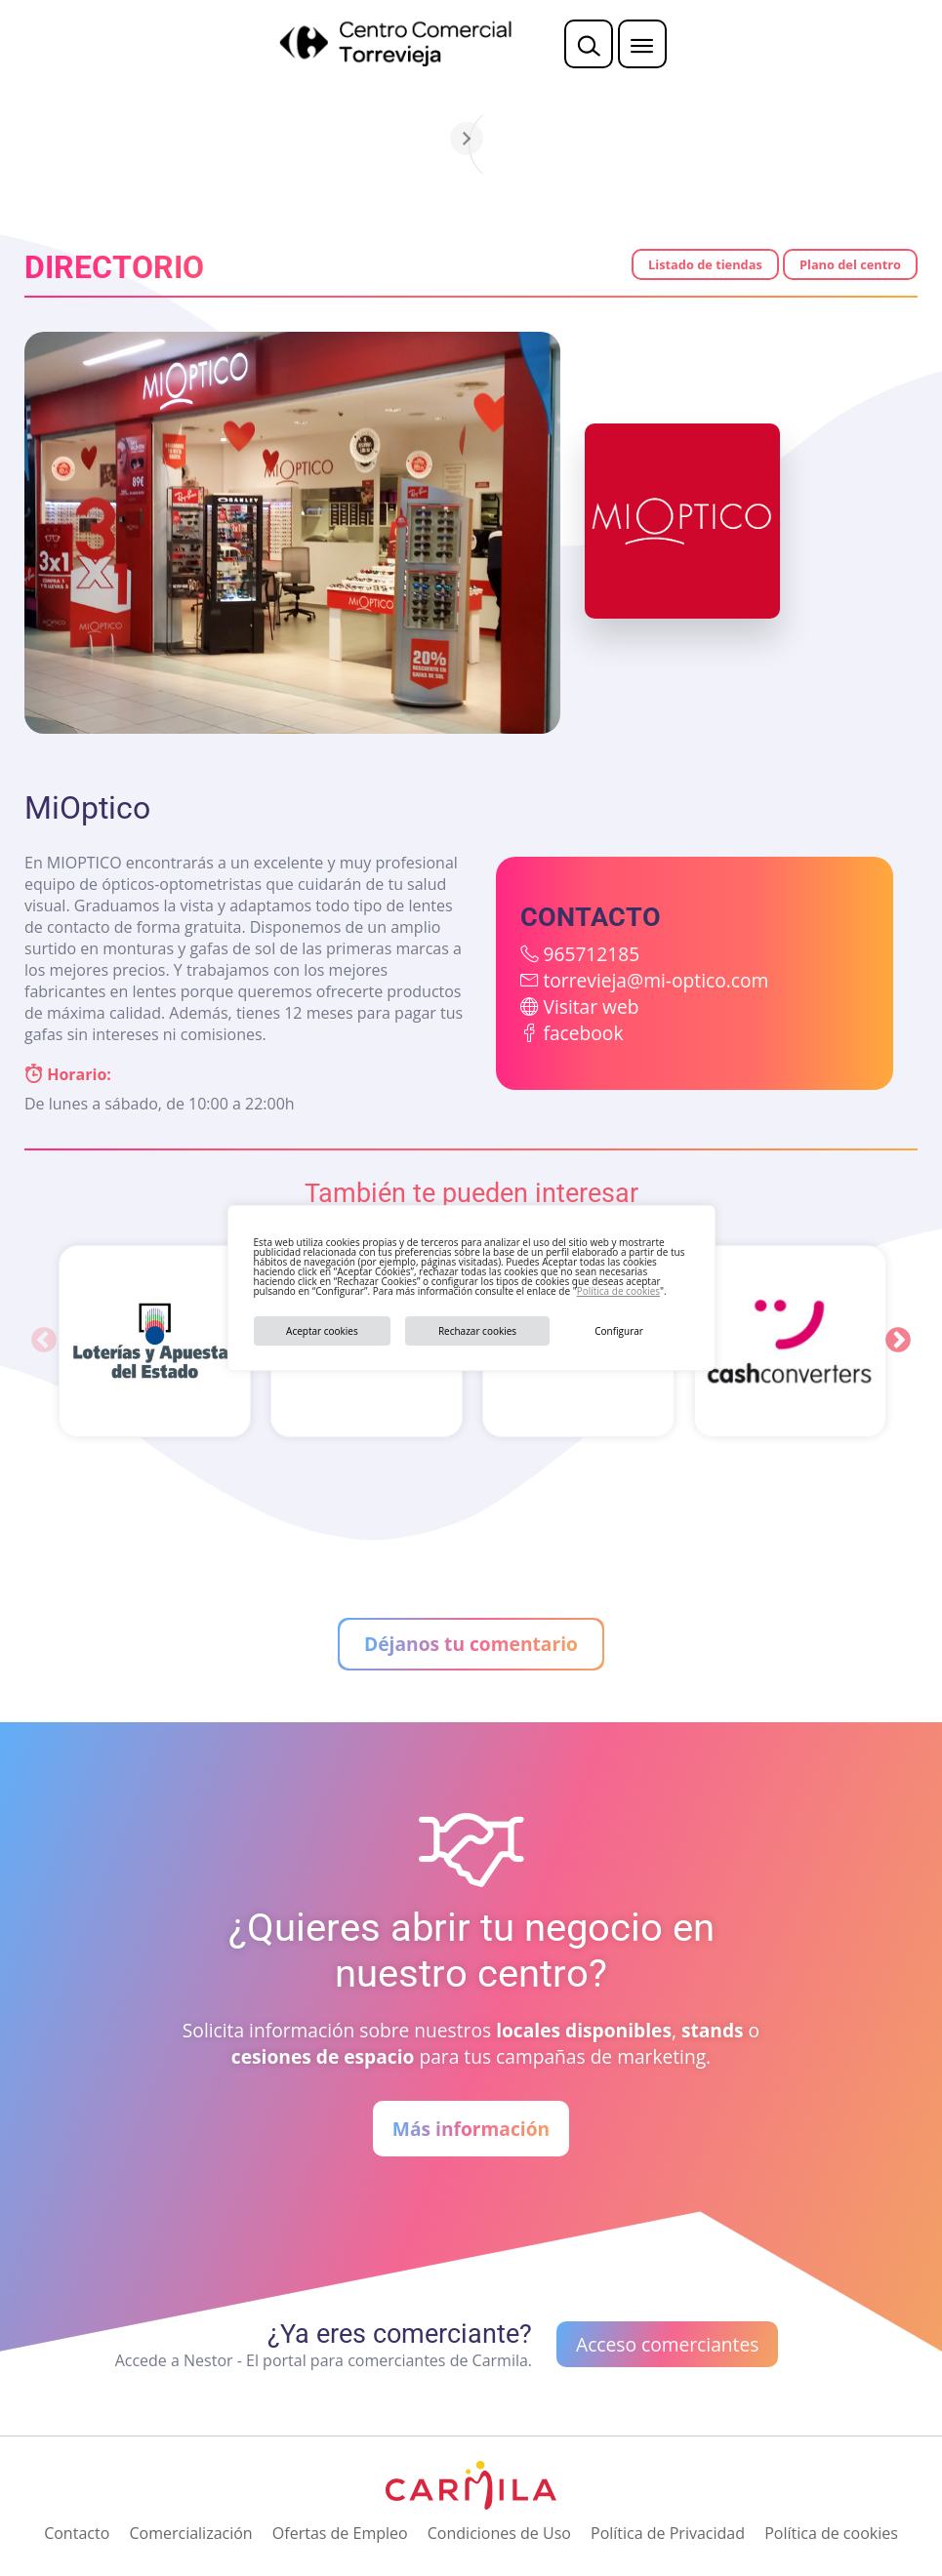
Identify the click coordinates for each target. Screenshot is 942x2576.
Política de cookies (618, 1291)
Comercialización (190, 2533)
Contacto (76, 2533)
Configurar (618, 1331)
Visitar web (590, 1006)
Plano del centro (850, 264)
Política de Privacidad (668, 2533)
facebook (583, 1033)
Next (898, 1340)
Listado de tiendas (705, 264)
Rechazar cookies (477, 1331)
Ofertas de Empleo (340, 2533)
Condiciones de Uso (499, 2533)
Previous (43, 1340)
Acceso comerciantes (667, 2344)
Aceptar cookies (322, 1331)
